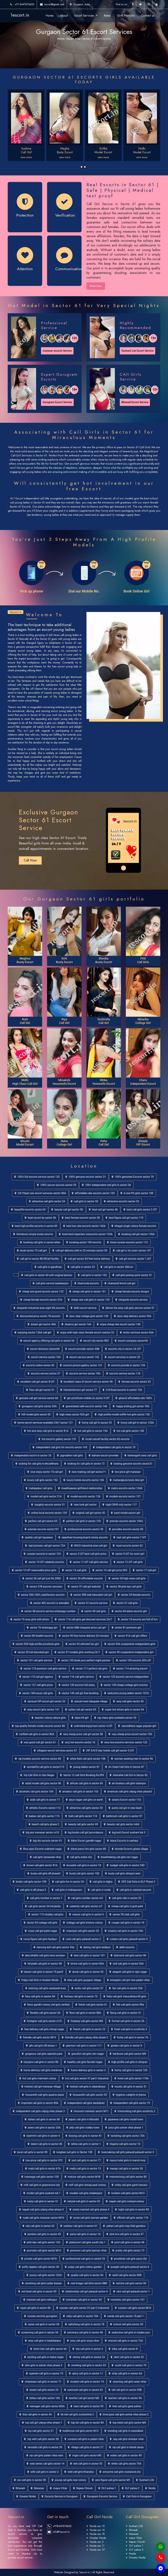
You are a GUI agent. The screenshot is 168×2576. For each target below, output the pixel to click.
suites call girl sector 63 (80, 1709)
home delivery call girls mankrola (41, 2070)
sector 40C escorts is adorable (49, 1603)
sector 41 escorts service (91, 1603)
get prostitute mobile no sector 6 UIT (87, 1398)
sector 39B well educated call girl (91, 1594)
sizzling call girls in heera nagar (44, 2357)
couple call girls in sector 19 (126, 1922)
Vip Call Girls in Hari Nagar (37, 1775)
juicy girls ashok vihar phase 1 (124, 2127)
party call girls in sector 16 (84, 2234)
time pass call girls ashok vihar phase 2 (124, 2414)
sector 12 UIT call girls (128, 1562)
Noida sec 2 (95, 2542)
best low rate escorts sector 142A (84, 1226)
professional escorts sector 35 (84, 1529)
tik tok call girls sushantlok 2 (76, 2414)
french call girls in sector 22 (87, 2029)
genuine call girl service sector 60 (37, 1398)
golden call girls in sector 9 (125, 2045)
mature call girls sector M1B (82, 2176)
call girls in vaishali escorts (134, 1889)
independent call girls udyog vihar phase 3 (39, 2111)
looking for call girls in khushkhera (37, 1463)
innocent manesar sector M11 (90, 2111)
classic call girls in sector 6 (86, 1914)
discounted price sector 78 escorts (38, 1316)
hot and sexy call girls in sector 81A (46, 1430)
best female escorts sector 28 (81, 1217)
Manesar (37, 2488)
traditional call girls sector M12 (79, 2430)
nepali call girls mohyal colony (125, 2201)
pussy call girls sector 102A (44, 2275)
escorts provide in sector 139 (126, 1365)
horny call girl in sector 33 (95, 1422)
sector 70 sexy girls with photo (29, 1619)
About (64, 15)
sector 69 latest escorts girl (129, 1611)
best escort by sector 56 (40, 1217)
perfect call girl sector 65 (41, 1521)
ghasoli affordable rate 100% (134, 1398)
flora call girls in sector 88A (83, 2012)
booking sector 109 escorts (83, 1242)
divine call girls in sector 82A (86, 1963)
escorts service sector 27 (44, 1373)
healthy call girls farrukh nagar (83, 2062)
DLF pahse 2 (130, 2488)
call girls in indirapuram (67, 1889)
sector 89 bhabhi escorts (37, 1635)
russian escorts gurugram (40, 2316)
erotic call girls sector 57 (87, 1988)
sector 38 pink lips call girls (124, 1586)
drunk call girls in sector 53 (86, 1971)
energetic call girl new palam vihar (128, 1980)
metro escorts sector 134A (125, 1488)
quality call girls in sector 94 (85, 2275)
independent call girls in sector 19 (114, 1447)
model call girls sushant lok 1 (42, 2193)
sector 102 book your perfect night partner (84, 1660)
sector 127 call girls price (36, 1685)
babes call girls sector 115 (42, 1816)
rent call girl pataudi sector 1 (131, 2291)
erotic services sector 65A (137, 1332)
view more (26, 157)
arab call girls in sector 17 (43, 1799)
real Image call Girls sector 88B (87, 2283)
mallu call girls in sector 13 (84, 2168)
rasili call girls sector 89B (125, 2275)
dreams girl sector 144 (76, 1324)
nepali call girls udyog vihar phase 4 (41, 2209)
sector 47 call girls (125, 1603)
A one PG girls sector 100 (137, 1193)
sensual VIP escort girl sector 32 (44, 1701)
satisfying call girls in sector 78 (84, 2324)
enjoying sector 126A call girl (33, 1332)
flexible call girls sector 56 (43, 2012)
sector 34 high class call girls (127, 1578)
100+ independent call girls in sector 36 (106, 1185)
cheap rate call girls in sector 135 (88, 1299)
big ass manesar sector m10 (41, 1832)
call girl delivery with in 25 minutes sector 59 (79, 1250)
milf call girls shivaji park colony (86, 2185)
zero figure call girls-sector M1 (111, 2480)
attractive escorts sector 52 (121, 1201)
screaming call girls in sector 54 (38, 2332)
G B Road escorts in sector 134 (122, 1389)
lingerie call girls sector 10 (123, 2144)
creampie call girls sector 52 (81, 1930)
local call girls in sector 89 (30, 2152)
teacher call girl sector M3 (82, 2398)
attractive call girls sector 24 (47, 1201)
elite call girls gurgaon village (82, 1980)
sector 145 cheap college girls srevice (124, 1685)
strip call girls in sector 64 (125, 2373)
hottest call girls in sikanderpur (86, 2086)
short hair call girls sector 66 (48, 2348)
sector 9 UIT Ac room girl (128, 1553)
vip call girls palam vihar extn (44, 2455)
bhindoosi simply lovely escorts (33, 1234)
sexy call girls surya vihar (83, 2340)
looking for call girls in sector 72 (84, 1463)
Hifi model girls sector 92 (34, 1414)
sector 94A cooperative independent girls (130, 1644)
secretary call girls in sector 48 (83, 2332)
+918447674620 (59, 2526)
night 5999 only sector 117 (120, 1504)
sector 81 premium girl (126, 1627)
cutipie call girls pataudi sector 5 (127, 1939)
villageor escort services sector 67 (55, 1750)
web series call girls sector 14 (45, 2463)
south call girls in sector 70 (129, 2365)
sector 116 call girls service (76, 1676)
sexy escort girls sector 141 (41, 1709)
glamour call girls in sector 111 (82, 2045)
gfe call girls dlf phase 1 (41, 2045)
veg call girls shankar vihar (127, 2439)
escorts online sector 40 (38, 1365)
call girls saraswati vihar (45, 1857)
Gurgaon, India (80, 4)
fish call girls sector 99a (128, 2004)
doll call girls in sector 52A (127, 1963)
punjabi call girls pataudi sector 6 (128, 2266)
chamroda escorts (86, 1283)
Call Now (30, 860)
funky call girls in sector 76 (131, 2037)
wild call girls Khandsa (79, 2471)
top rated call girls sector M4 (128, 2422)
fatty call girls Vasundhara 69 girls (125, 1996)
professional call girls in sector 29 (84, 2258)
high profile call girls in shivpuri (127, 2062)
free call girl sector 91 (40, 1389)
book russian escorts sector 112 (127, 1242)
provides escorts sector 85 (126, 1529)
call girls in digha (101, 1881)
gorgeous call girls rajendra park (42, 2053)
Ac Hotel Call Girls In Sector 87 (124, 1766)
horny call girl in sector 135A (136, 1422)
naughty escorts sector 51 (48, 1504)
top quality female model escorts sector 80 (38, 1725)
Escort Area (73, 38)
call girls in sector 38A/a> (117, 1266)
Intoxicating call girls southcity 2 (135, 2111)
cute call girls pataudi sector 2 (82, 1939)
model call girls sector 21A (44, 1496)
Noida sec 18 (95, 2534)
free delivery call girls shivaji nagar (42, 2029)
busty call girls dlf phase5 (44, 1873)
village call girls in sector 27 (85, 2447)
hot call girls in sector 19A (91, 1430)
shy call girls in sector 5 (88, 2348)
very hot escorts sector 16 (78, 1742)
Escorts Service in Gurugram (60, 2496)
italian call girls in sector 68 (42, 2119)
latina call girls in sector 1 (84, 2144)
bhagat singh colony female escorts (134, 1226)
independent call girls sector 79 (130, 2103)
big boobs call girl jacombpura (84, 1832)
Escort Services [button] (84, 15)
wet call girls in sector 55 (86, 2463)
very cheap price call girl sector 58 (81, 1734)
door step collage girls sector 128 (87, 1316)
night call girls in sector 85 (132, 2209)
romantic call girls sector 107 (126, 2299)
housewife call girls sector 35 (88, 2094)
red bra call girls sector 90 (129, 2283)
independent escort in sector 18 (31, 1455)
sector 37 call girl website (84, 1586)
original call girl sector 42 (89, 1512)
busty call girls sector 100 (82, 1873)
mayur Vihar (58, 2488)
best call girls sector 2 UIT (140, 1209)
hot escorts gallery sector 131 (57, 1439)
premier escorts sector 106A (124, 1521)
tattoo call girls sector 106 (43, 2398)
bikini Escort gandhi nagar (84, 1840)
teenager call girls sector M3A (46, 2406)
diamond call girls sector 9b (128, 1955)
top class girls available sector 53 (115, 1717)
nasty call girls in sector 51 (41, 2201)
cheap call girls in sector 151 (87, 1291)
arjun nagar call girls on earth (84, 1799)
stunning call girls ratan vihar (128, 2381)
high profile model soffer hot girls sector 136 (122, 1414)
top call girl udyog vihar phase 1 (42, 2422)
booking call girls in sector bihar (40, 1242)
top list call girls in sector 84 (86, 2422)
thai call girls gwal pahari (125, 2406)
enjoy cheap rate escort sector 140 (118, 1324)
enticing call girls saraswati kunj (45, 1988)
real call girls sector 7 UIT (130, 1537)
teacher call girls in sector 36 (123, 2398)
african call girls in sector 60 (85, 1783)
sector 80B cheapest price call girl (84, 1627)
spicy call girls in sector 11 (86, 2373)
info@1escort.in (58, 2532)
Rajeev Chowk (83, 2488)
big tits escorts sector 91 (46, 1840)
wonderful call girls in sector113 (44, 1766)
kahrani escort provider (104, 1455)
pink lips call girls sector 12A (42, 2242)
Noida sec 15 (95, 2526)
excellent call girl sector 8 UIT (36, 1381)
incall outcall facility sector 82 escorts (105, 1439)
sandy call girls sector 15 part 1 (124, 2316)
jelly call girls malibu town (82, 2127)
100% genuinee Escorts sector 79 (133, 1176)
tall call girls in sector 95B (125, 2389)
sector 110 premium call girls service (43, 1668)
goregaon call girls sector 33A (38, 1406)
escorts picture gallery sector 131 (81, 1365)
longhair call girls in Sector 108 (72, 2152)
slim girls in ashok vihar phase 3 (42, 2365)
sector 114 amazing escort (130, 1668)
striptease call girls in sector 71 (41, 2381)
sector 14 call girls (74, 1570)
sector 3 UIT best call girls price (86, 1553)
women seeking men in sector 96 (132, 1758)
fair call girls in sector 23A (126, 1988)
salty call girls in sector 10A (80, 2316)
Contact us (147, 15)
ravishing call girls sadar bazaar (42, 2283)
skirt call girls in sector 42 (127, 2357)
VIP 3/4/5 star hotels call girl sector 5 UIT (108, 1750)
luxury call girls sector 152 (41, 1480)
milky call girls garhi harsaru (129, 2185)
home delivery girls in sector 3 (87, 2070)
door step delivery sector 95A (132, 1316)
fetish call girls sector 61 (91, 2004)
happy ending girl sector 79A (131, 1406)
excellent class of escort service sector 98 (87, 1381)
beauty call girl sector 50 (67, 1209)
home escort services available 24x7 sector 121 (43, 1422)
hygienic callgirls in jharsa (129, 2094)
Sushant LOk (145, 2480)
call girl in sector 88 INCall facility (38, 1258)
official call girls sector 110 (131, 2217)
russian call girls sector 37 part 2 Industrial (82, 2307)
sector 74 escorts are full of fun (138, 1619)
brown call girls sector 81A (40, 1865)
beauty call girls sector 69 (81, 1824)
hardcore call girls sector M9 (128, 2053)
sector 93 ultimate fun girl (82, 1644)
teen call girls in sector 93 (87, 2406)
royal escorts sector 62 (128, 1545)
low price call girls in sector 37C (43, 2160)
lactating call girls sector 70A (126, 2135)
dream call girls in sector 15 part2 (42, 1971)
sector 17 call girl (144, 1570)
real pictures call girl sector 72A (45, 1545)
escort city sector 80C (94, 1340)
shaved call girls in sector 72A (124, 2340)
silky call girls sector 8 (123, 2348)
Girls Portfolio (126, 15)
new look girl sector (83, 1504)
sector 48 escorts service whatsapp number (48, 1611)
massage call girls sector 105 (40, 2176)
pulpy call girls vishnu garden (83, 2266)
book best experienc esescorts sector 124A (86, 1234)
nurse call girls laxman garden (89, 2217)
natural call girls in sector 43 (82, 2201)
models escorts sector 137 (123, 1496)
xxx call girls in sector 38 (30, 2480)
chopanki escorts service (132, 1299)
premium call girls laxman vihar (86, 2250)
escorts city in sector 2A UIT (123, 1348)
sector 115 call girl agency (36, 1676)
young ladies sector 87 (84, 1766)
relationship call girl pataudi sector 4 (84, 2291)
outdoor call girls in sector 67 (78, 2225)
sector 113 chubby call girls (45, 1914)
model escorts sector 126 (83, 1496)
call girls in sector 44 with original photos (46, 1275)
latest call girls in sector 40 (45, 2144)
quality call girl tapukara (37, 1537)
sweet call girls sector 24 (42, 2389)
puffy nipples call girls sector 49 (39, 2266)
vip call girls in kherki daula (126, 2447)
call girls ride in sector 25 (125, 1898)
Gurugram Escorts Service (100, 2496)
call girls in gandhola (48, 1266)
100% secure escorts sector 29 (56, 1185)
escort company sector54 (131, 1340)
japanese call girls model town (124, 2119)
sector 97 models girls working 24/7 (77, 1652)
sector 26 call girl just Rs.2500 (41, 1578)
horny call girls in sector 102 (129, 2070)
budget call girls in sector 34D (126, 1865)
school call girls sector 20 (126, 2324)
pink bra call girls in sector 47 (125, 2234)
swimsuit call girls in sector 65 (83, 2389)
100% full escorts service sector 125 (37, 1176)
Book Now (96, 286)
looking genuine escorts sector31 (131, 1463)
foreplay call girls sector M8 (85, 2021)
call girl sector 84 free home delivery (87, 1258)
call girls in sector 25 (81, 1266)
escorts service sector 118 (123, 1373)
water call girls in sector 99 (124, 2455)
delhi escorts (125, 1947)
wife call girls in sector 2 (43, 2471)
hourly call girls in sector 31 (129, 2086)
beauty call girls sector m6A (121, 1824)
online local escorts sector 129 (47, 1512)
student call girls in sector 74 (85, 2381)
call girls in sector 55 (84, 1201)
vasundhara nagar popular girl (137, 1725)
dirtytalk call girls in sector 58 (43, 1963)
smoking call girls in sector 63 (87, 2365)
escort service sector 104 (44, 1357)
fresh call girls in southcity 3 (129, 2029)
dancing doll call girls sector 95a (54, 1947)
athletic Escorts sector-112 (43, 1807)
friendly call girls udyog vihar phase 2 (85, 2037)
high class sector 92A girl (72, 1414)
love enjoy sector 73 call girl (45, 1471)
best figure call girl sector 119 (124, 1217)
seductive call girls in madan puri (129, 2332)
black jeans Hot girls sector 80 (87, 1848)
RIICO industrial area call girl (89, 1545)
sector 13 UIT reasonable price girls (34, 1570)
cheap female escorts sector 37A (41, 1299)
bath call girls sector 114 (81, 1816)
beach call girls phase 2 (44, 1824)
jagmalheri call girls (70, 1455)
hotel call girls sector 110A (132, 2078)
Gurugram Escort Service (57, 402)
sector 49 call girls (93, 1611)
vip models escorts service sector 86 (38, 1758)
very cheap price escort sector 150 (130, 1734)
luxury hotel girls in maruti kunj (126, 2160)
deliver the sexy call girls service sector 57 (128, 1307)
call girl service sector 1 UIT (133, 1258)
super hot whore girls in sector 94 (123, 1709)
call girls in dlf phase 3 (31, 1889)
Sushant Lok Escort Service (137, 350)
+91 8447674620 (22, 4)
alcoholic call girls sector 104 (34, 1791)
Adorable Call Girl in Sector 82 (128, 1775)
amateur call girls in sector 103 (78, 1791)
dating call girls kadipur (95, 1947)
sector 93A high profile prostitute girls (36, 1644)
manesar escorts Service (57, 350)
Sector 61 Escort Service (96, 38)
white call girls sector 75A (124, 2463)
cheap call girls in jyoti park (125, 1906)
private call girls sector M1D (39, 2258)
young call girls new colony (69, 2480)
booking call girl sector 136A (136, 1234)
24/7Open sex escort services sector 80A (40, 1193)
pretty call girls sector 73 (128, 2250)
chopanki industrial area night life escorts (39, 1307)
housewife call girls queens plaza (43, 2094)
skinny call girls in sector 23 (87, 2357)
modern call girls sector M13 (126, 2193)
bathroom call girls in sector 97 (122, 1816)
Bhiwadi (19, 2488)
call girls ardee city (79, 1857)
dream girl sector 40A (42, 1324)
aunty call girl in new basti (125, 1807)
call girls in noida (99, 1889)
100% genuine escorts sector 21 (85, 1176)
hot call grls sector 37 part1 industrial (85, 2078)
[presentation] (8, 163)
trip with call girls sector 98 (41, 2439)
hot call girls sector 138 (129, 1430)
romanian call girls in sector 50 (82, 2299)
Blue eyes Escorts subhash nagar (41, 1848)
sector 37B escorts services (44, 1586)
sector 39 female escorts (134, 1594)
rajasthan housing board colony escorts (83, 1537)
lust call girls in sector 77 (85, 2160)
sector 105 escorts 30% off (133, 1660)
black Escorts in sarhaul (122, 1840)
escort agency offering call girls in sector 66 (47, 1340)
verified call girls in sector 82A (35, 1734)
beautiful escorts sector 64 (28, 1209)
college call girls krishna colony (83, 1922)
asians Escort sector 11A (125, 1799)
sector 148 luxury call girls (36, 1693)
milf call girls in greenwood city (40, 2185)
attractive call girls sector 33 (85, 1807)
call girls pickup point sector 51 (132, 1275)
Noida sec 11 (95, 2546)
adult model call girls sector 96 (41, 1783)
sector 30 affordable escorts (85, 1578)
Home (51, 15)
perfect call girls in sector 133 (82, 1521)
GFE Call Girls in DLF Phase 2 (136, 1881)
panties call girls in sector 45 (42, 2234)
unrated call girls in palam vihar (84, 2439)
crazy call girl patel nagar (41, 1930)
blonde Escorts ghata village (130, 1848)
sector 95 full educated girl (32, 1652)
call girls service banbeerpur (51, 1283)
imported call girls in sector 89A (38, 2103)
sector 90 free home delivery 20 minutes (84, 1635)
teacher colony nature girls (49, 1717)
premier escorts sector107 (42, 1529)
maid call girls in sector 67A (43, 2168)
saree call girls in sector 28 (42, 2324)
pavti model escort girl (125, 1512)
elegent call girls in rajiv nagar (128, 1971)
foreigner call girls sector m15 (43, 2021)
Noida (150, 2488)
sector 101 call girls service (34, 1660)
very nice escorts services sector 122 (124, 1742)
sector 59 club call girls (125, 1914)
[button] (82, 167)
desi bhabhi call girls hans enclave (43, 1955)
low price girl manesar (126, 1471)
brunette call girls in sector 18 (82, 1865)
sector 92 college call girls (40, 1922)
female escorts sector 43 (134, 1381)
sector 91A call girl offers (131, 1635)
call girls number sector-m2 (85, 1898)
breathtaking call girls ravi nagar (118, 1857)
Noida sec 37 (95, 2550)
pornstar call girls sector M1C (42, 2250)
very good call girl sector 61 (38, 1742)
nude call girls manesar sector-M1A (42, 2217)
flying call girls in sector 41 (124, 2012)
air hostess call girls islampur (127, 1783)
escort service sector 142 (82, 1357)
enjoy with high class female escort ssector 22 (85, 1332)
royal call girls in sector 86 (34, 2307)
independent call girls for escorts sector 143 (60, 1447)
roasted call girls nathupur (40, 2299)
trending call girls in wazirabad (124, 2430)
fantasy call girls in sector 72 (79, 1996)
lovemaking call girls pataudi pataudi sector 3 (126, 2152)
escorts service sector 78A (83, 1373)
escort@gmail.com (52, 4)
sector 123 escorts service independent (124, 1676)
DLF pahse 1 (107, 2488)
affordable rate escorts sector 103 (93, 1193)
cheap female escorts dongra (130, 1291)
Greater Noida (26, 2496)
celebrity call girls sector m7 (84, 1906)
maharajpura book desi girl (127, 1480)
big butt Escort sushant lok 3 (127, 1832)
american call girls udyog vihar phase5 (128, 1791)
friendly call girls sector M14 (38, 2037)
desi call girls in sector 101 (88, 1955)
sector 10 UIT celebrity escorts (44, 1562)
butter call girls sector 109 (29, 1881)
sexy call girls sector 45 (128, 1701)
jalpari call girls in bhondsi (82, 2119)
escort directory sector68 (43, 1348)
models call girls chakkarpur (84, 2193)
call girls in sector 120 (92, 1275)
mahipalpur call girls (39, 1488)
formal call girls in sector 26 (126, 2021)
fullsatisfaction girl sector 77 (78, 1389)
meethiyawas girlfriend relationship (80, 1488)
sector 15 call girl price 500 (110, 1570)
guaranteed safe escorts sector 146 (85, 1406)
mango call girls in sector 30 (125, 2168)
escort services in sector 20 (122, 1357)
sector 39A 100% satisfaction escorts (41, 1594)
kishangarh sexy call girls (141, 1455)
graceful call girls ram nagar (86, 2053)
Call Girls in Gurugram (137, 2496)
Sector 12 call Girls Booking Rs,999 (82, 1775)
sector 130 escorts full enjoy (77, 1685)
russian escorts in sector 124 (42, 1553)
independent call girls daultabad (84, 2103)
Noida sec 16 (95, 2530)
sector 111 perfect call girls (89, 1668)
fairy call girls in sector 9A (38, 1996)
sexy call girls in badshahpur (43, 2340)
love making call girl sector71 (87, 1471)
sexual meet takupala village (89, 1701)
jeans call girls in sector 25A (43, 2127)
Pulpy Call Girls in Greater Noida (38, 1980)
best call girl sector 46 (103, 1209)
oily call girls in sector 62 (38, 2225)
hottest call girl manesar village (41, 2086)
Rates (107, 15)
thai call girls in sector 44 (36, 2414)
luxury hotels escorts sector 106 (83, 1480)
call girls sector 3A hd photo (43, 1906)
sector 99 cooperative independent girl (129, 1652)
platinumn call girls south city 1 (85, 2242)
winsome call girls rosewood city (120, 2471)
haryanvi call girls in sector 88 (39, 2062)
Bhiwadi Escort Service (134, 402)
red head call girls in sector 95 (37, 2291)
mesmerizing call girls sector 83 (126, 2176)
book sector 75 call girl (32, 1250)
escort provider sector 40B (82, 1348)
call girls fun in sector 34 (68, 1881)
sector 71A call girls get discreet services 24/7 (83, 1619)
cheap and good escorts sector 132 (41, 1291)
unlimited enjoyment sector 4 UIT (91, 1725)
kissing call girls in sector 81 (84, 2135)
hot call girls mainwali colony (37, 2078)
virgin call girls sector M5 (85, 2455)
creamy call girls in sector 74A (124, 1930)
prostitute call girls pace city (129, 2258)
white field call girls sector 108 (86, 1758)
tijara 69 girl (80, 1717)
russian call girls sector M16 (133, 2307)
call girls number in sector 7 (44, 1898)
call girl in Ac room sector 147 (132, 1250)
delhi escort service (83, 1307)
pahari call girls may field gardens (124, 2225)
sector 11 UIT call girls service (89, 1562)
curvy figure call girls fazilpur (39, 1939)
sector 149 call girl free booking (78, 1693)
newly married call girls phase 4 (89, 2209)
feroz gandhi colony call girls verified (47, 2004)
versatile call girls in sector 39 (43, 2447)
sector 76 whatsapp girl (42, 1627)
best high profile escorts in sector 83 (34, 1226)
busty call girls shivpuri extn (122, 1873)
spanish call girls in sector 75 (44, 2373)
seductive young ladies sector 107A (126, 1693)
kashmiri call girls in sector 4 (41, 2135)
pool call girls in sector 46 (127, 2242)
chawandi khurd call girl (120, 1283)
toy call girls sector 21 (39, 2430)
